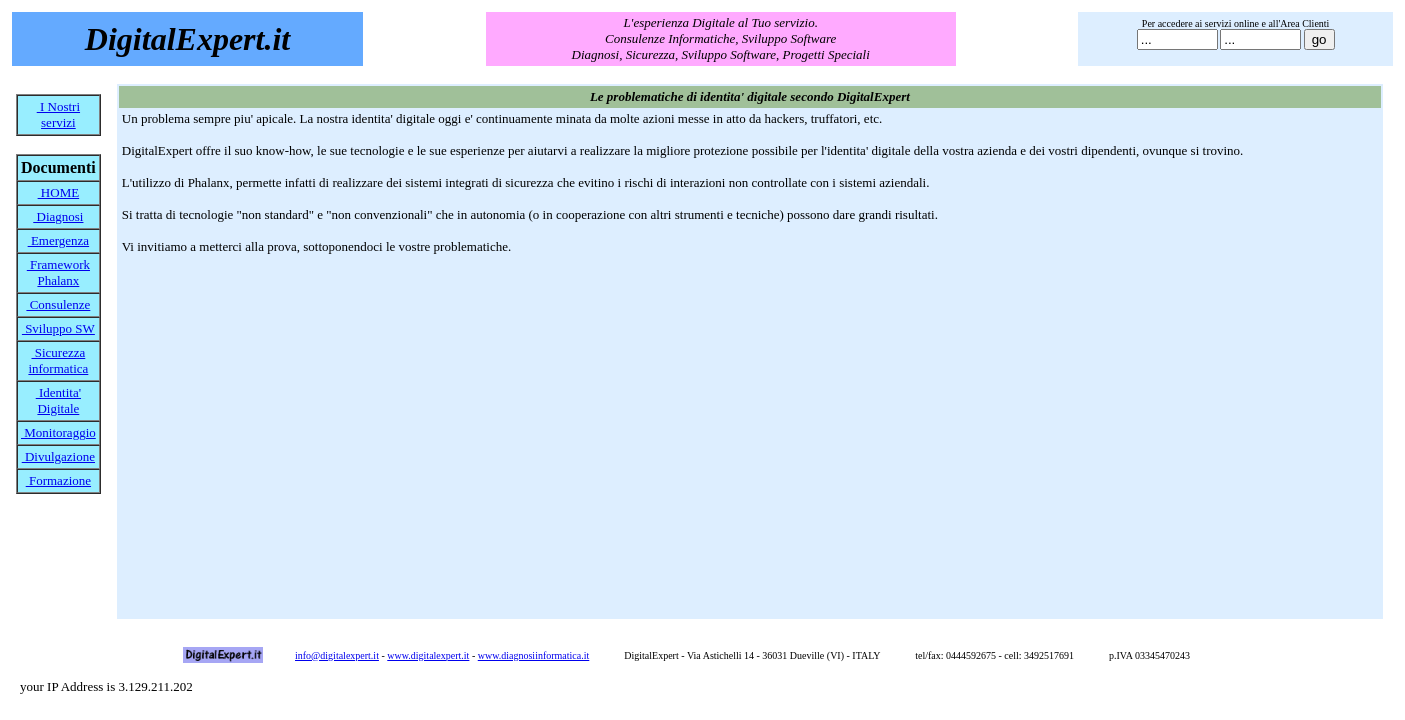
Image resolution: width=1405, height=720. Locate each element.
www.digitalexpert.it (428, 655)
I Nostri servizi (58, 114)
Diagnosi (58, 216)
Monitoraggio (58, 432)
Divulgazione (58, 456)
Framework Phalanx (58, 272)
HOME (59, 192)
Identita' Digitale (58, 400)
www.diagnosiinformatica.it (534, 655)
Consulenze (58, 304)
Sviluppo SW (58, 328)
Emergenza (58, 240)
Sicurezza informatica (58, 360)
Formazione (58, 480)
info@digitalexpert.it (337, 655)
